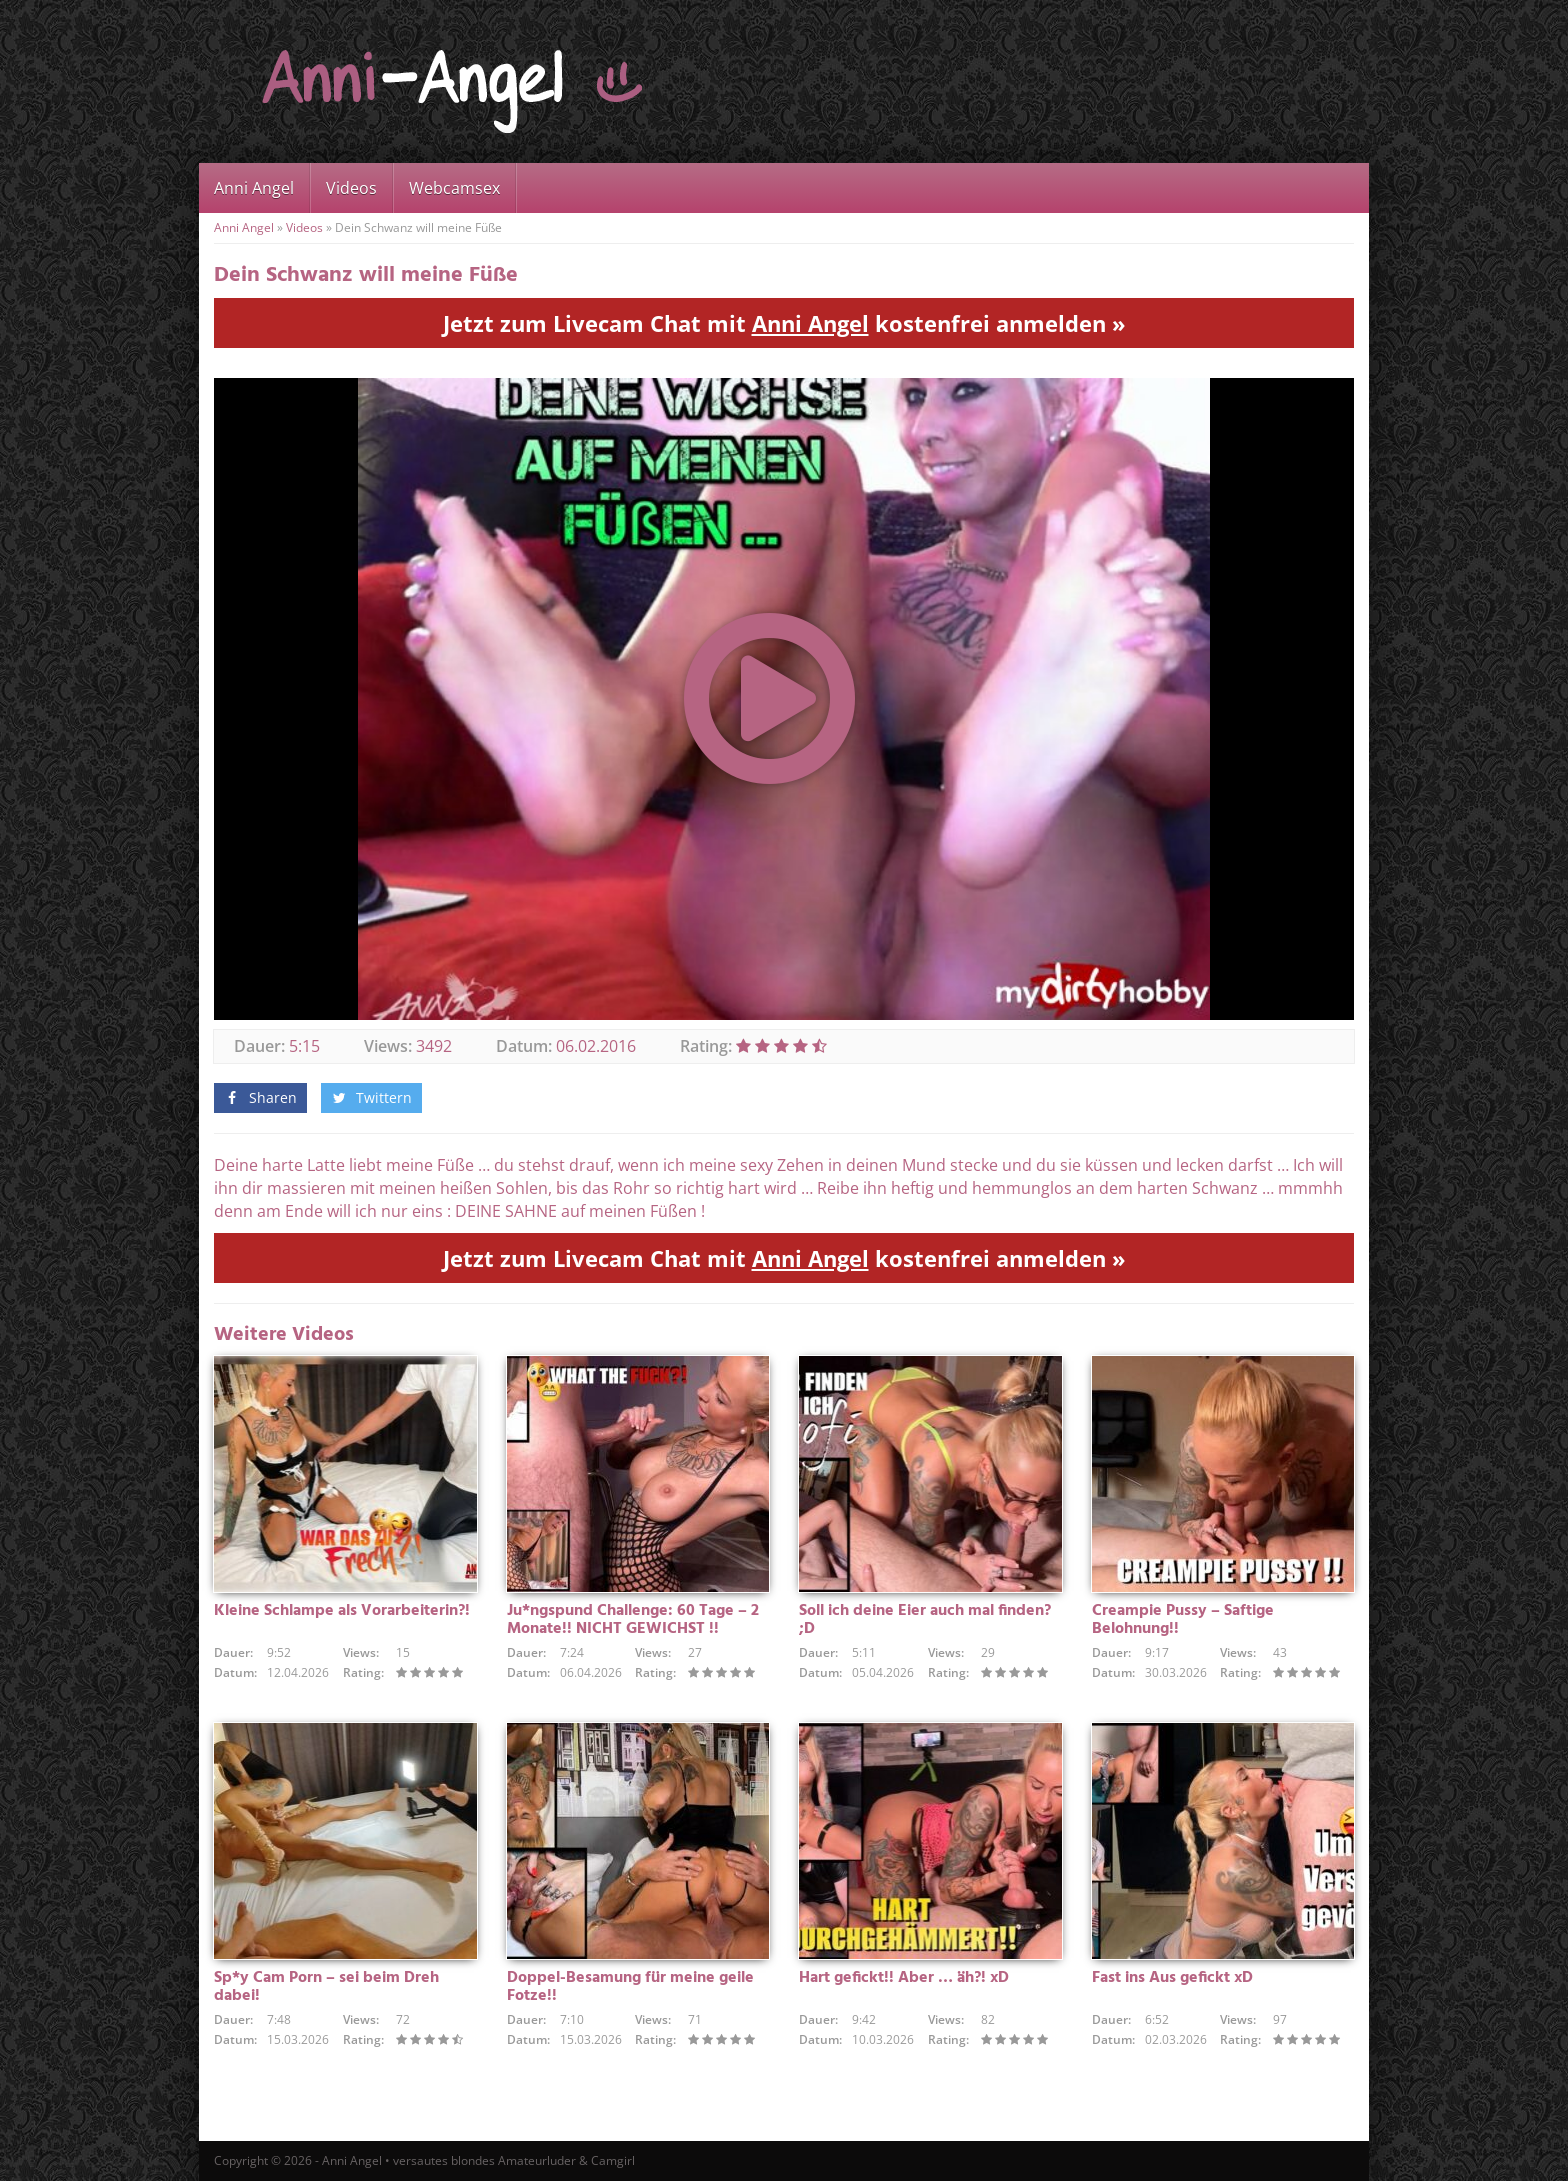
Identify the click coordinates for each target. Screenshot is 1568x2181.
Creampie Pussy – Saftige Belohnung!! (1183, 1620)
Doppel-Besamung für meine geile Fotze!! (630, 1987)
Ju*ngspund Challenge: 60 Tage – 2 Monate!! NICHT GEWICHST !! (633, 1620)
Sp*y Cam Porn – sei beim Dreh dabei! (326, 1987)
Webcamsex (454, 188)
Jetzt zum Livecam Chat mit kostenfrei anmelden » (784, 323)
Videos (351, 188)
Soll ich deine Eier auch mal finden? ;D (925, 1620)
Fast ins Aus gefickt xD (1172, 1978)
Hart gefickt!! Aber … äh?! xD (904, 1978)
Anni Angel (254, 188)
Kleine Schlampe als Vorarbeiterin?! (342, 1611)
